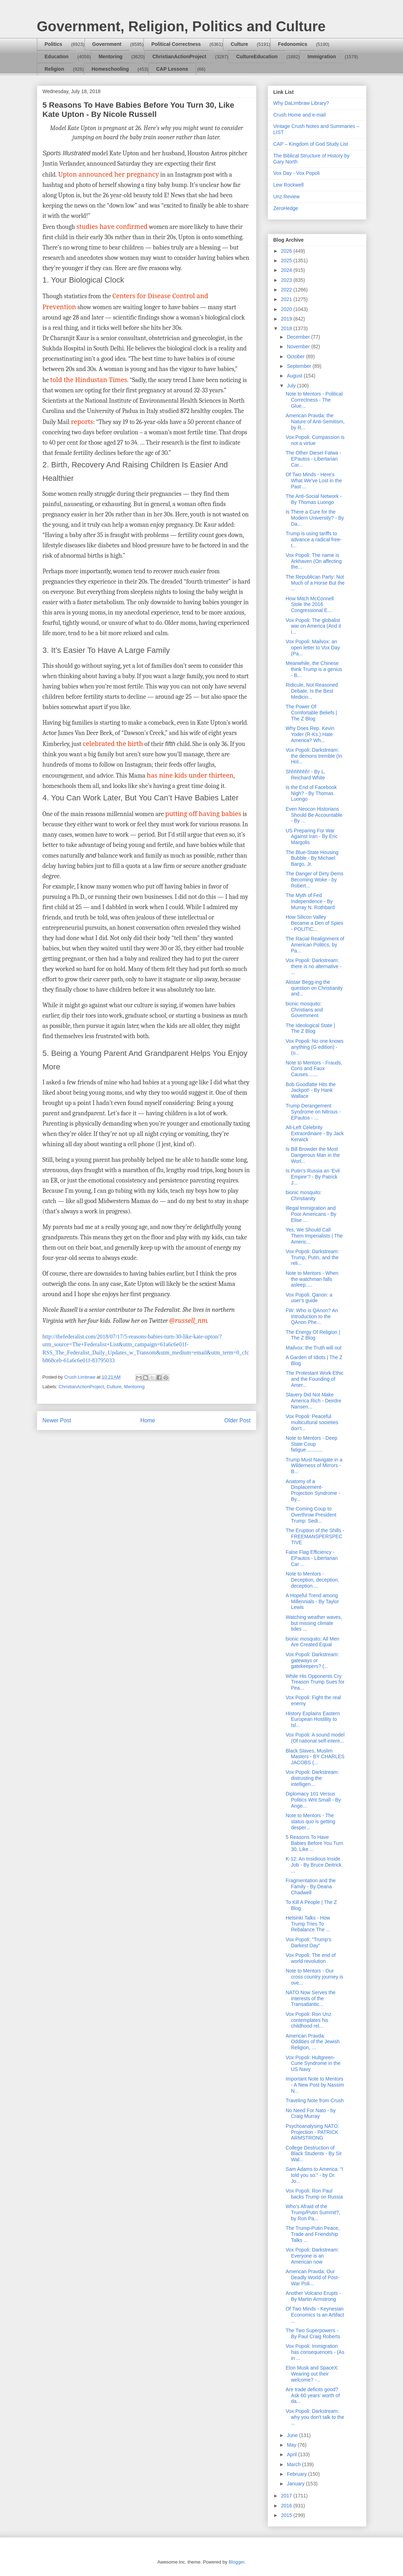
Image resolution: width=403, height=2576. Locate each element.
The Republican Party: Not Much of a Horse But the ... (314, 583)
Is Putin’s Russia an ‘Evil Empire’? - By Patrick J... (312, 1177)
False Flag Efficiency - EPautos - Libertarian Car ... (311, 1558)
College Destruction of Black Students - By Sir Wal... (313, 2154)
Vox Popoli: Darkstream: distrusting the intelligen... (312, 1778)
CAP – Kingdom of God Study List (310, 144)
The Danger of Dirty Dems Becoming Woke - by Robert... (314, 880)
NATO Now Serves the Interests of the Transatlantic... (310, 1998)
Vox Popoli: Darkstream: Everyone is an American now (312, 2256)
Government (106, 44)
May (292, 2445)
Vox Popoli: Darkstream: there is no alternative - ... (313, 966)
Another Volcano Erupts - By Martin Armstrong (313, 2296)
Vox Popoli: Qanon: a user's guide (308, 1298)
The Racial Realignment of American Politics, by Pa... (314, 945)
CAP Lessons (172, 69)
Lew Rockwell (288, 185)
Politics (53, 44)
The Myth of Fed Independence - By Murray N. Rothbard (309, 901)
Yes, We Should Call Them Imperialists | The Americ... (314, 1236)
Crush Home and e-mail (299, 115)
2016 (287, 2505)
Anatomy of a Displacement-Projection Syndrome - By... (312, 1490)
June (293, 2435)
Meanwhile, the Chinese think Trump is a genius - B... (313, 669)
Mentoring (110, 56)
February (297, 2474)
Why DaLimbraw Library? (301, 103)
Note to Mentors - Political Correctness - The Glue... (313, 400)
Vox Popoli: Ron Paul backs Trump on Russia (314, 2194)
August (295, 376)
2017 (287, 2496)
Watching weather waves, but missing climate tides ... (313, 1623)
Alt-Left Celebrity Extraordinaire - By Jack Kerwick (314, 1133)
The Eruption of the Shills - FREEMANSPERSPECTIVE (314, 1536)
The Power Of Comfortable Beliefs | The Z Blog (311, 712)
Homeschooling (110, 69)
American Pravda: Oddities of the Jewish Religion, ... (312, 2042)
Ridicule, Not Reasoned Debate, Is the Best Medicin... (311, 691)
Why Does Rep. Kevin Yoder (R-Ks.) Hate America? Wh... (309, 734)
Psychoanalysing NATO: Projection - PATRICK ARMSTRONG (312, 2132)
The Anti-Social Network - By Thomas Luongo (313, 499)
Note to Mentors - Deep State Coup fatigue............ (311, 1444)
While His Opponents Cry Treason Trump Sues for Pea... (314, 1682)
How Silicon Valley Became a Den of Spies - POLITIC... (314, 923)
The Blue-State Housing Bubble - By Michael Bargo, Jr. (311, 858)
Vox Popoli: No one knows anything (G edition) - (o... (314, 1047)
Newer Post (57, 1420)
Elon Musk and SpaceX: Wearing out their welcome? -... (311, 2374)
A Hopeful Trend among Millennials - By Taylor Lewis (312, 1601)
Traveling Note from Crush (314, 2100)
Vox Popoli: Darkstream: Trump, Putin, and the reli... (312, 1257)
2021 (287, 299)
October (296, 356)
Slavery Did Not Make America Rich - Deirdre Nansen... (313, 1401)
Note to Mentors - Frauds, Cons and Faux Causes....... (313, 1069)
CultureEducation (257, 56)
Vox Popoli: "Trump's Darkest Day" (308, 1942)
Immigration (321, 56)
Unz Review (286, 196)
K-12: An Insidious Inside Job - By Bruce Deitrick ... (313, 1865)
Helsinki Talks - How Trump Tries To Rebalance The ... (307, 1924)
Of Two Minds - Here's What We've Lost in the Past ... (313, 480)
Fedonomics (292, 44)
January (296, 2483)
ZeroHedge (285, 208)
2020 (287, 309)
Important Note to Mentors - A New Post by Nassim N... (314, 2085)
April (292, 2454)
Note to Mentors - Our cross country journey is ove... (314, 1977)
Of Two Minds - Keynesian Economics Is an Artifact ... (314, 2315)
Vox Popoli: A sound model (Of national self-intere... (314, 1738)
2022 (287, 290)
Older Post (237, 1420)
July (292, 385)
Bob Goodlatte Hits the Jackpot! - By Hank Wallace (310, 1090)
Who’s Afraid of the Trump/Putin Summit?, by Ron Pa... (312, 2212)
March (294, 2464)
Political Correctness (176, 44)
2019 (287, 319)
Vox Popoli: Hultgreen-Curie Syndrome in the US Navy (312, 2063)
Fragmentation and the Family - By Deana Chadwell (310, 1886)
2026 (287, 251)
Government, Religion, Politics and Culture (181, 26)
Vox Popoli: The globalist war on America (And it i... (313, 626)
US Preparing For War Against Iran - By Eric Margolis (311, 837)
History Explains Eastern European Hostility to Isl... (312, 1719)
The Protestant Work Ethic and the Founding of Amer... (314, 1379)
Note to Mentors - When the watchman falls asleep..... (311, 1279)
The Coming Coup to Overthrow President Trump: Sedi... (310, 1515)
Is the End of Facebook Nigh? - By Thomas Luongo (311, 793)
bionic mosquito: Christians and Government (304, 1010)
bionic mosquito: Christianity (303, 1195)
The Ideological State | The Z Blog (310, 1028)
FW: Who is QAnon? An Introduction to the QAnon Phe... (311, 1316)
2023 (287, 280)
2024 (287, 270)
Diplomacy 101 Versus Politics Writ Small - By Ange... (313, 1800)
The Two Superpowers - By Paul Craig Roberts (312, 2333)
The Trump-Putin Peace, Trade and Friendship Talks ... (312, 2234)
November (299, 346)
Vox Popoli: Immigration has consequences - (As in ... (314, 2352)
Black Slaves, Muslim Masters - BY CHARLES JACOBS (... (314, 1757)
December (299, 337)
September (299, 366)
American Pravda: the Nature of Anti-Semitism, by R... (314, 421)
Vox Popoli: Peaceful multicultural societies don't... (311, 1422)
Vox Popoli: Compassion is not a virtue (314, 440)
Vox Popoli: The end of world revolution (310, 1958)
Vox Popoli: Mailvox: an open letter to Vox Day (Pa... (312, 647)
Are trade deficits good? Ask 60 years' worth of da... (312, 2395)
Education (57, 56)
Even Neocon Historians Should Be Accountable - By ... (313, 815)
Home (147, 1420)
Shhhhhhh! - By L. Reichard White (305, 774)
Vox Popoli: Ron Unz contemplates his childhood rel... (308, 2020)
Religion (54, 69)
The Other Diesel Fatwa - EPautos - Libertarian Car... (313, 459)
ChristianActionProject (179, 56)
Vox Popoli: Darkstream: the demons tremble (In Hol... (313, 756)
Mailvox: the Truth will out (313, 1348)
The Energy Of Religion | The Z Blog (312, 1335)
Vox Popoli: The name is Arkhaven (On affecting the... (313, 561)
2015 (287, 2515)
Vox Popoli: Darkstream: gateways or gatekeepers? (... (312, 1660)
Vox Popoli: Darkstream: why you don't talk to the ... (314, 2417)
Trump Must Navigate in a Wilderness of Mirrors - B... (313, 1466)
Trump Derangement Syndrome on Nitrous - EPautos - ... (313, 1112)
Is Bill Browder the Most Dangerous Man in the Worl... (312, 1155)
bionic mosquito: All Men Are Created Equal (312, 1642)
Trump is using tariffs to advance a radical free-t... (313, 539)
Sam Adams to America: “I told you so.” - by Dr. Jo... (314, 2175)
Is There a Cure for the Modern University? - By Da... (314, 518)
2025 (287, 260)
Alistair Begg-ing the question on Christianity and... (314, 988)
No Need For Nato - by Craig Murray (310, 2113)
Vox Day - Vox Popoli (296, 173)
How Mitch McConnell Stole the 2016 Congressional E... (309, 604)
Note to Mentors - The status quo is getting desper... (310, 1821)
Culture (239, 44)
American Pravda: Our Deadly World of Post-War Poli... (312, 2277)
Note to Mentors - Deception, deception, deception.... (312, 1580)
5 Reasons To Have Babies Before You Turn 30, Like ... (314, 1843)
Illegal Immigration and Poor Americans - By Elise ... (310, 1214)
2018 (287, 328)
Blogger (236, 2562)
